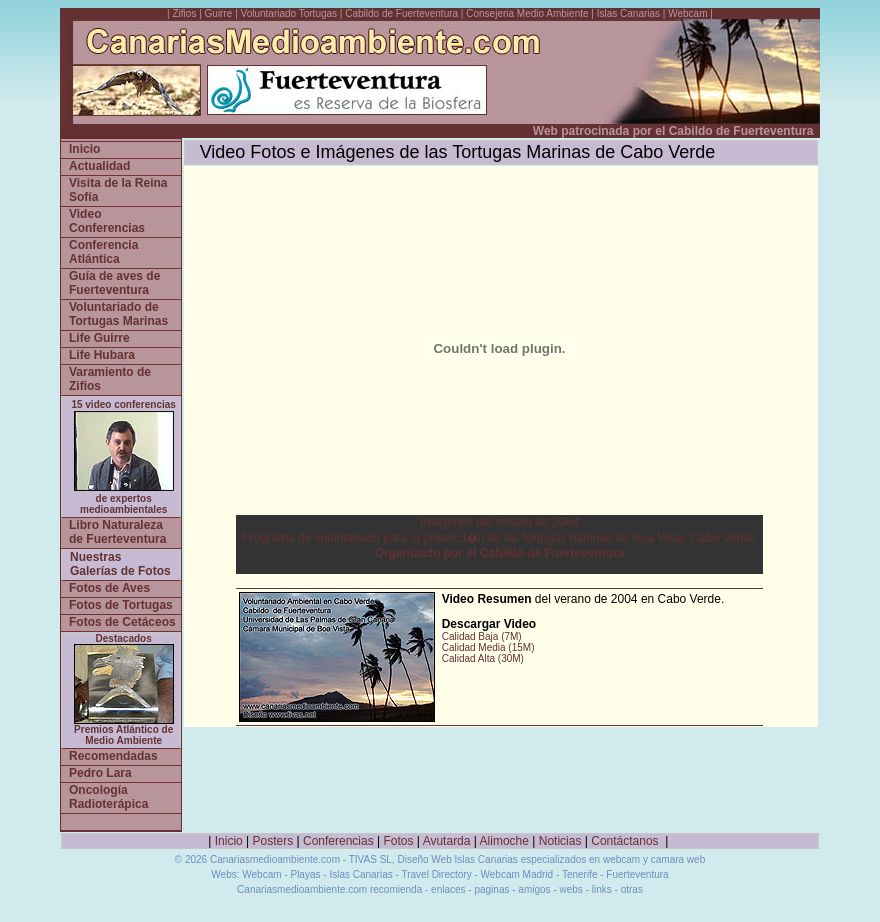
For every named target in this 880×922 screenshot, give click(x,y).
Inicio (229, 841)
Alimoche (504, 841)
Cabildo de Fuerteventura (401, 13)
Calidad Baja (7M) (482, 636)
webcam (621, 859)
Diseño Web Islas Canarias (457, 859)
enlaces (448, 889)
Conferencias (338, 841)
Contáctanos (624, 841)
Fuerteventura (637, 874)
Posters (273, 841)
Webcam (687, 13)
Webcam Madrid (517, 874)
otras (632, 889)
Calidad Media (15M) (488, 647)
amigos (534, 889)
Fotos (399, 841)
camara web (678, 859)
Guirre (220, 13)
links (602, 889)
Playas (305, 874)
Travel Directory (436, 874)
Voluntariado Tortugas (289, 13)
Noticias (560, 841)
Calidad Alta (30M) (483, 658)
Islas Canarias (628, 13)
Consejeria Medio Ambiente (527, 13)
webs (571, 889)
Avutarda (447, 841)
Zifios (185, 13)
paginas (491, 889)
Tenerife (580, 874)
